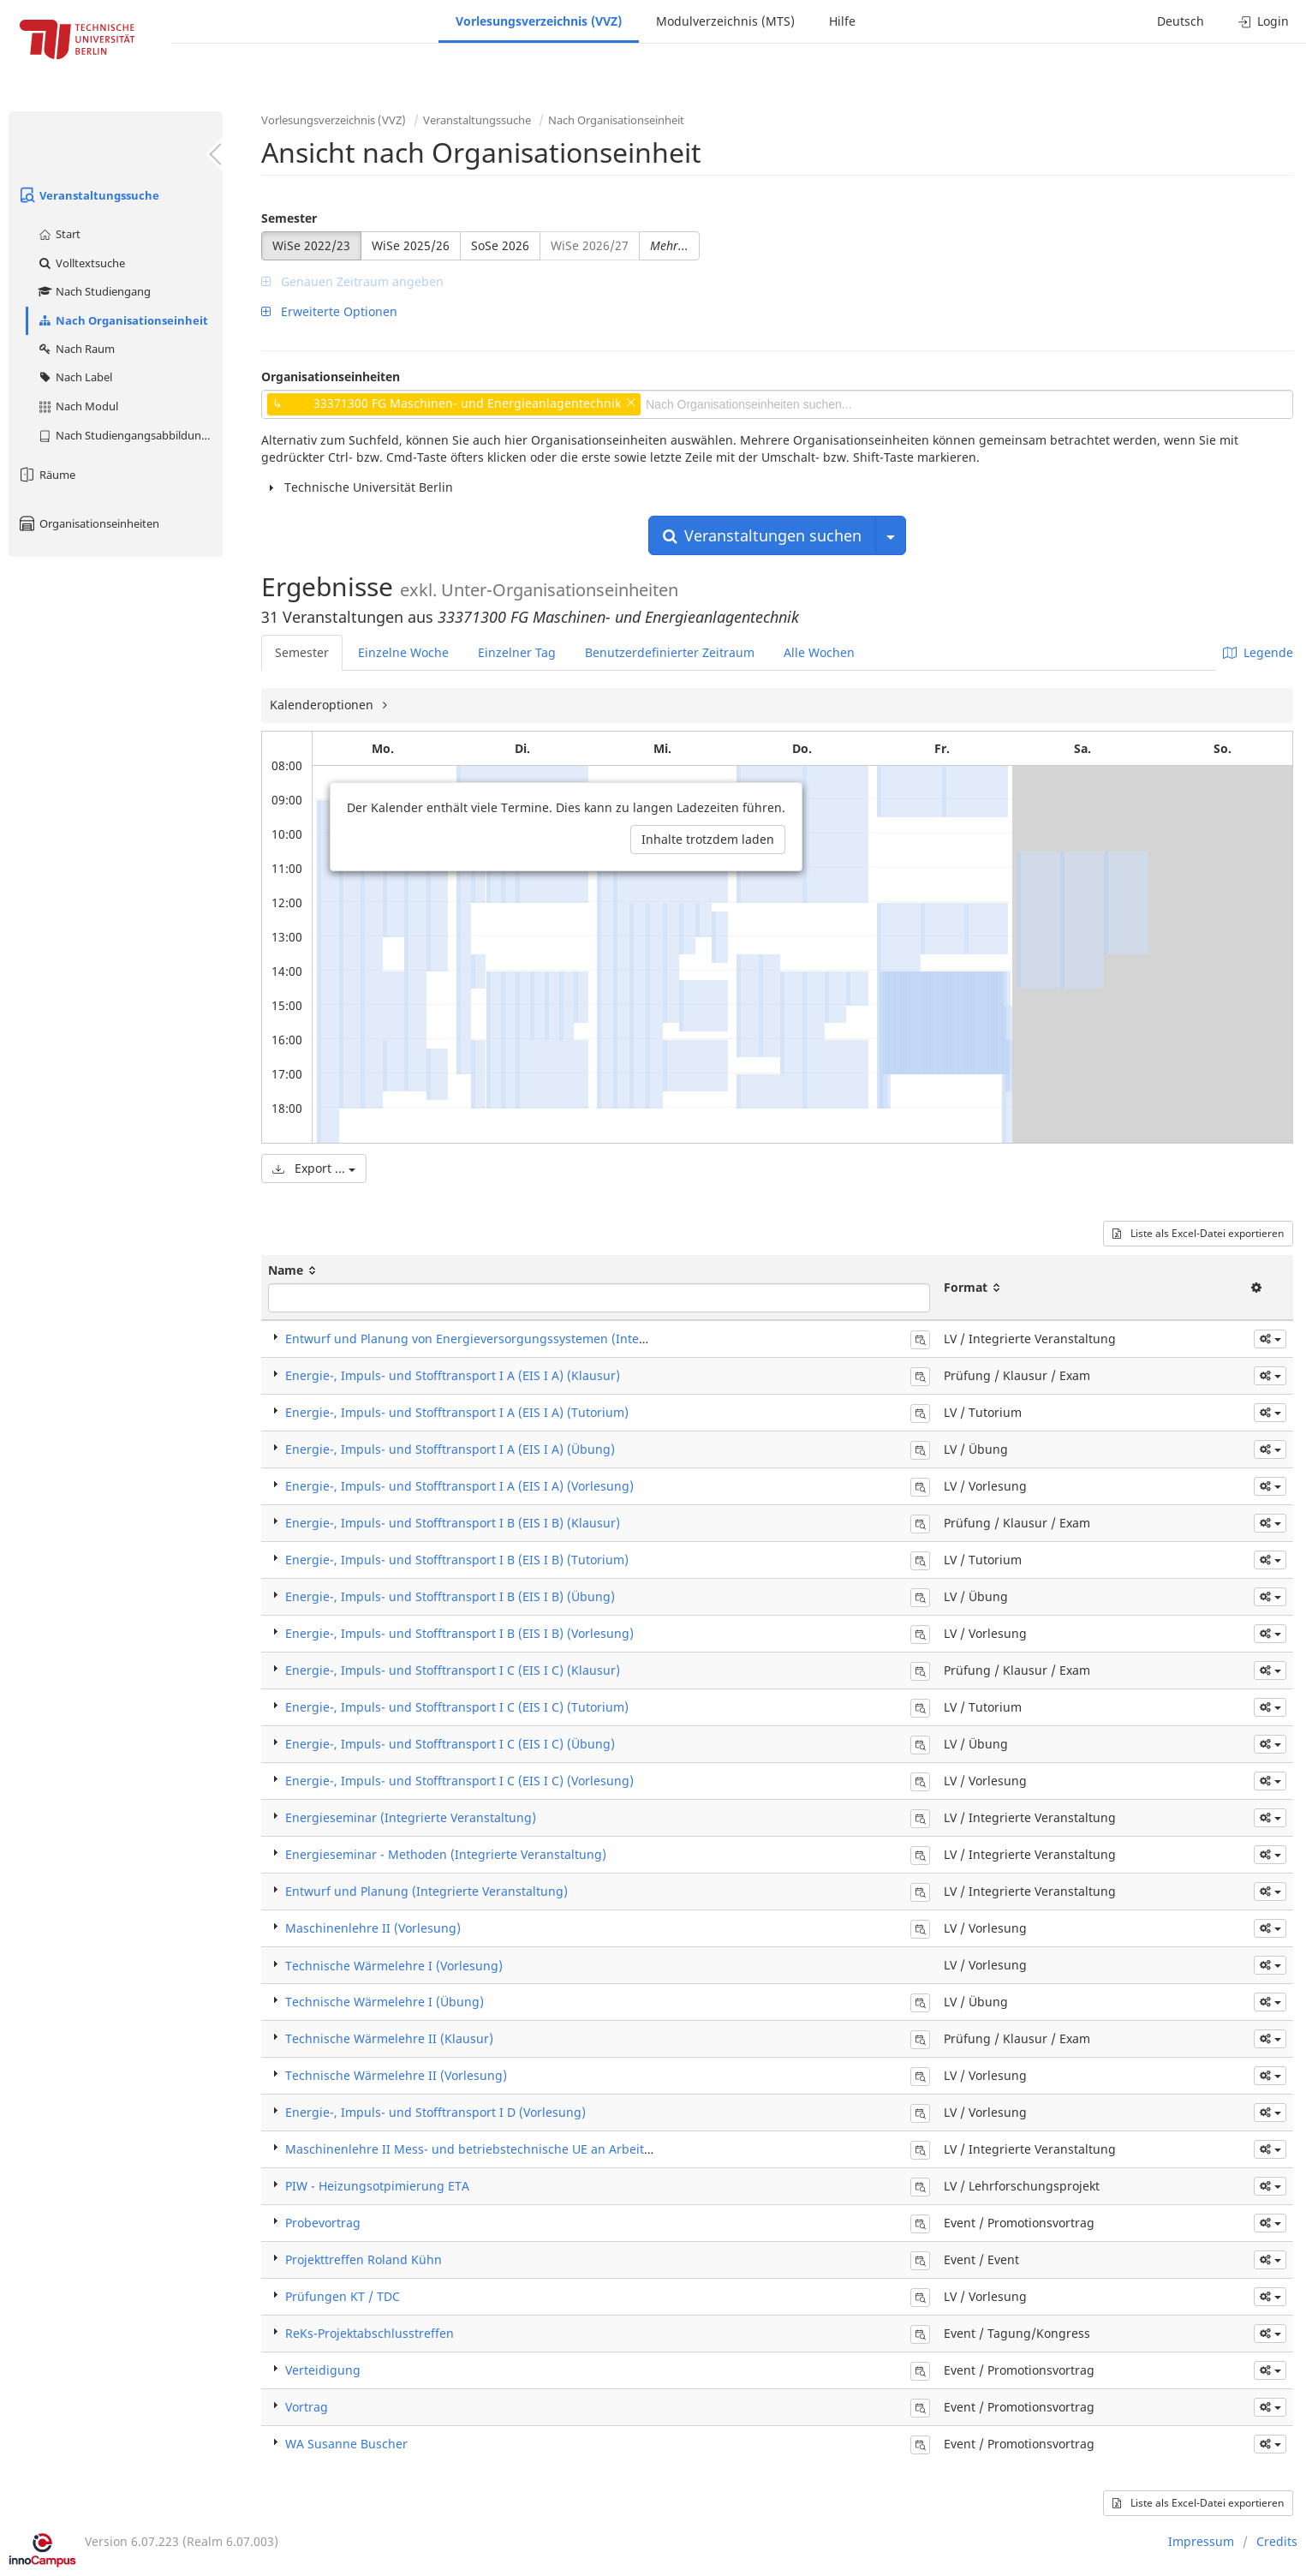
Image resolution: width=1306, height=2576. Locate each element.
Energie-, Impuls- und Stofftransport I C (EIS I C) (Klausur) (452, 1670)
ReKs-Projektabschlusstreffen (369, 2333)
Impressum (1201, 2541)
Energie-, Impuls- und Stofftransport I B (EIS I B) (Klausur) (452, 1523)
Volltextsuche (81, 263)
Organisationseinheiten (88, 523)
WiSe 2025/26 (411, 245)
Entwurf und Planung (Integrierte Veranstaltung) (426, 1891)
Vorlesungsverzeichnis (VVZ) (539, 21)
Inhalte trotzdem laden (707, 839)
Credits (1276, 2541)
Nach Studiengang (94, 291)
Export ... (313, 1168)
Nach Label (74, 377)
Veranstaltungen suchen (762, 535)
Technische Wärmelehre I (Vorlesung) (394, 1965)
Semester (289, 218)
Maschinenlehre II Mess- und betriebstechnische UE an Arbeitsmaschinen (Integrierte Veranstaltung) (579, 2149)
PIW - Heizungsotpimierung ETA (377, 2186)
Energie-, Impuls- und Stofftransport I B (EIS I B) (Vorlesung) (459, 1633)
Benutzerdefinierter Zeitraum (669, 652)
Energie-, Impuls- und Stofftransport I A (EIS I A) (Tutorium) (457, 1412)
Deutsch (1180, 21)
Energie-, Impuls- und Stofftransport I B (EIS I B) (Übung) (450, 1596)
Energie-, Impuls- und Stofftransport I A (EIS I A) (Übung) (450, 1449)
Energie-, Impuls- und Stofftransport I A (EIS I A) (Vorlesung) (459, 1486)
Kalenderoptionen (323, 704)
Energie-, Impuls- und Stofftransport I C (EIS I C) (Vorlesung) (459, 1780)
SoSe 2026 (500, 245)
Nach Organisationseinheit (122, 320)
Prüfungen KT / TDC (342, 2296)
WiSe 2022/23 (311, 245)
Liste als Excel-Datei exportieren (1198, 1233)
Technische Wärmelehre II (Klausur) (389, 2038)
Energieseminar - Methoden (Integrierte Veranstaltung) (445, 1854)
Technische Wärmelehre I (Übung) (384, 2001)
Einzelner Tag (517, 652)
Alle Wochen (819, 652)
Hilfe (842, 21)
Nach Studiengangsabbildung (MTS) (130, 435)
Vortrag (306, 2407)
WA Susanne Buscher (346, 2444)
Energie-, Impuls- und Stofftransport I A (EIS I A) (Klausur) (452, 1375)
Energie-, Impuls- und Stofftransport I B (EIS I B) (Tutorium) (457, 1559)
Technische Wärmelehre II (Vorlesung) (396, 2075)
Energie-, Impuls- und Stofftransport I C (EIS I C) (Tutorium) (457, 1707)
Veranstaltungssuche (88, 195)
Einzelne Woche (403, 652)
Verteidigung (323, 2370)
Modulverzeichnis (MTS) (725, 21)
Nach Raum (76, 348)
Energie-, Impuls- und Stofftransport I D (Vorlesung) (435, 2112)
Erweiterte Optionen (329, 311)
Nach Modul (77, 406)
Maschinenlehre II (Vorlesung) (373, 1928)
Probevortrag (323, 2222)
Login (1263, 21)
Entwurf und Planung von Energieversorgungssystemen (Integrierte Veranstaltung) (526, 1338)
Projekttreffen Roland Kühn (363, 2259)
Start (59, 234)
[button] (1270, 1339)
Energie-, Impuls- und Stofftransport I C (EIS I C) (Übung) (450, 1744)
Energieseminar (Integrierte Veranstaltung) (410, 1817)
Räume (46, 474)
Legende (1258, 652)
